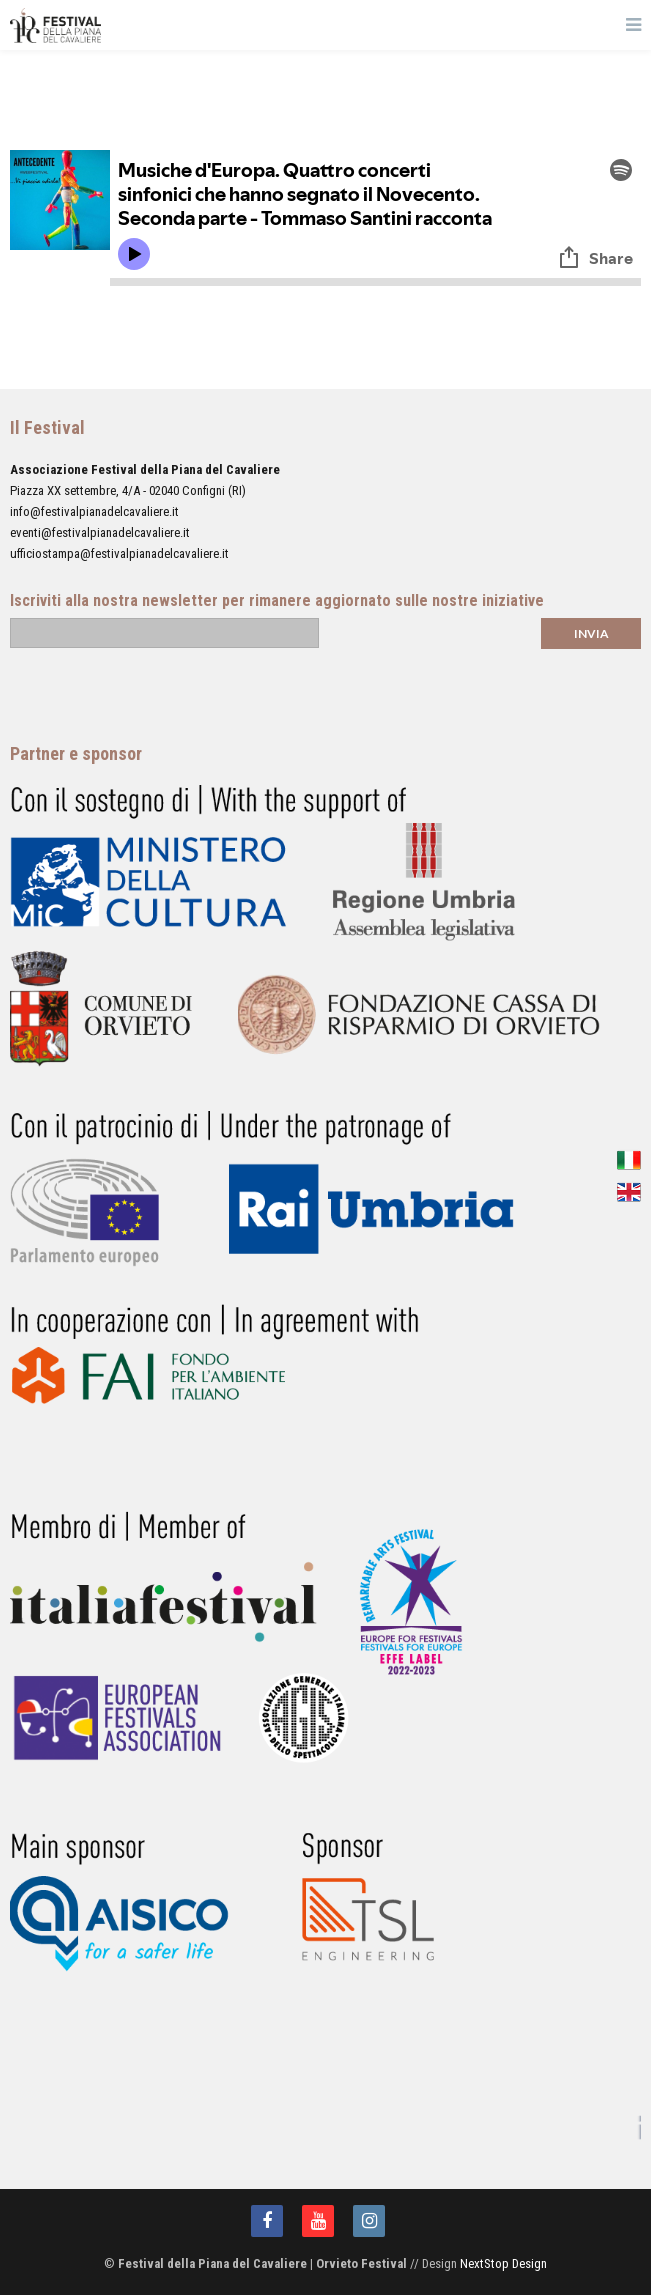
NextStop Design (503, 2263)
